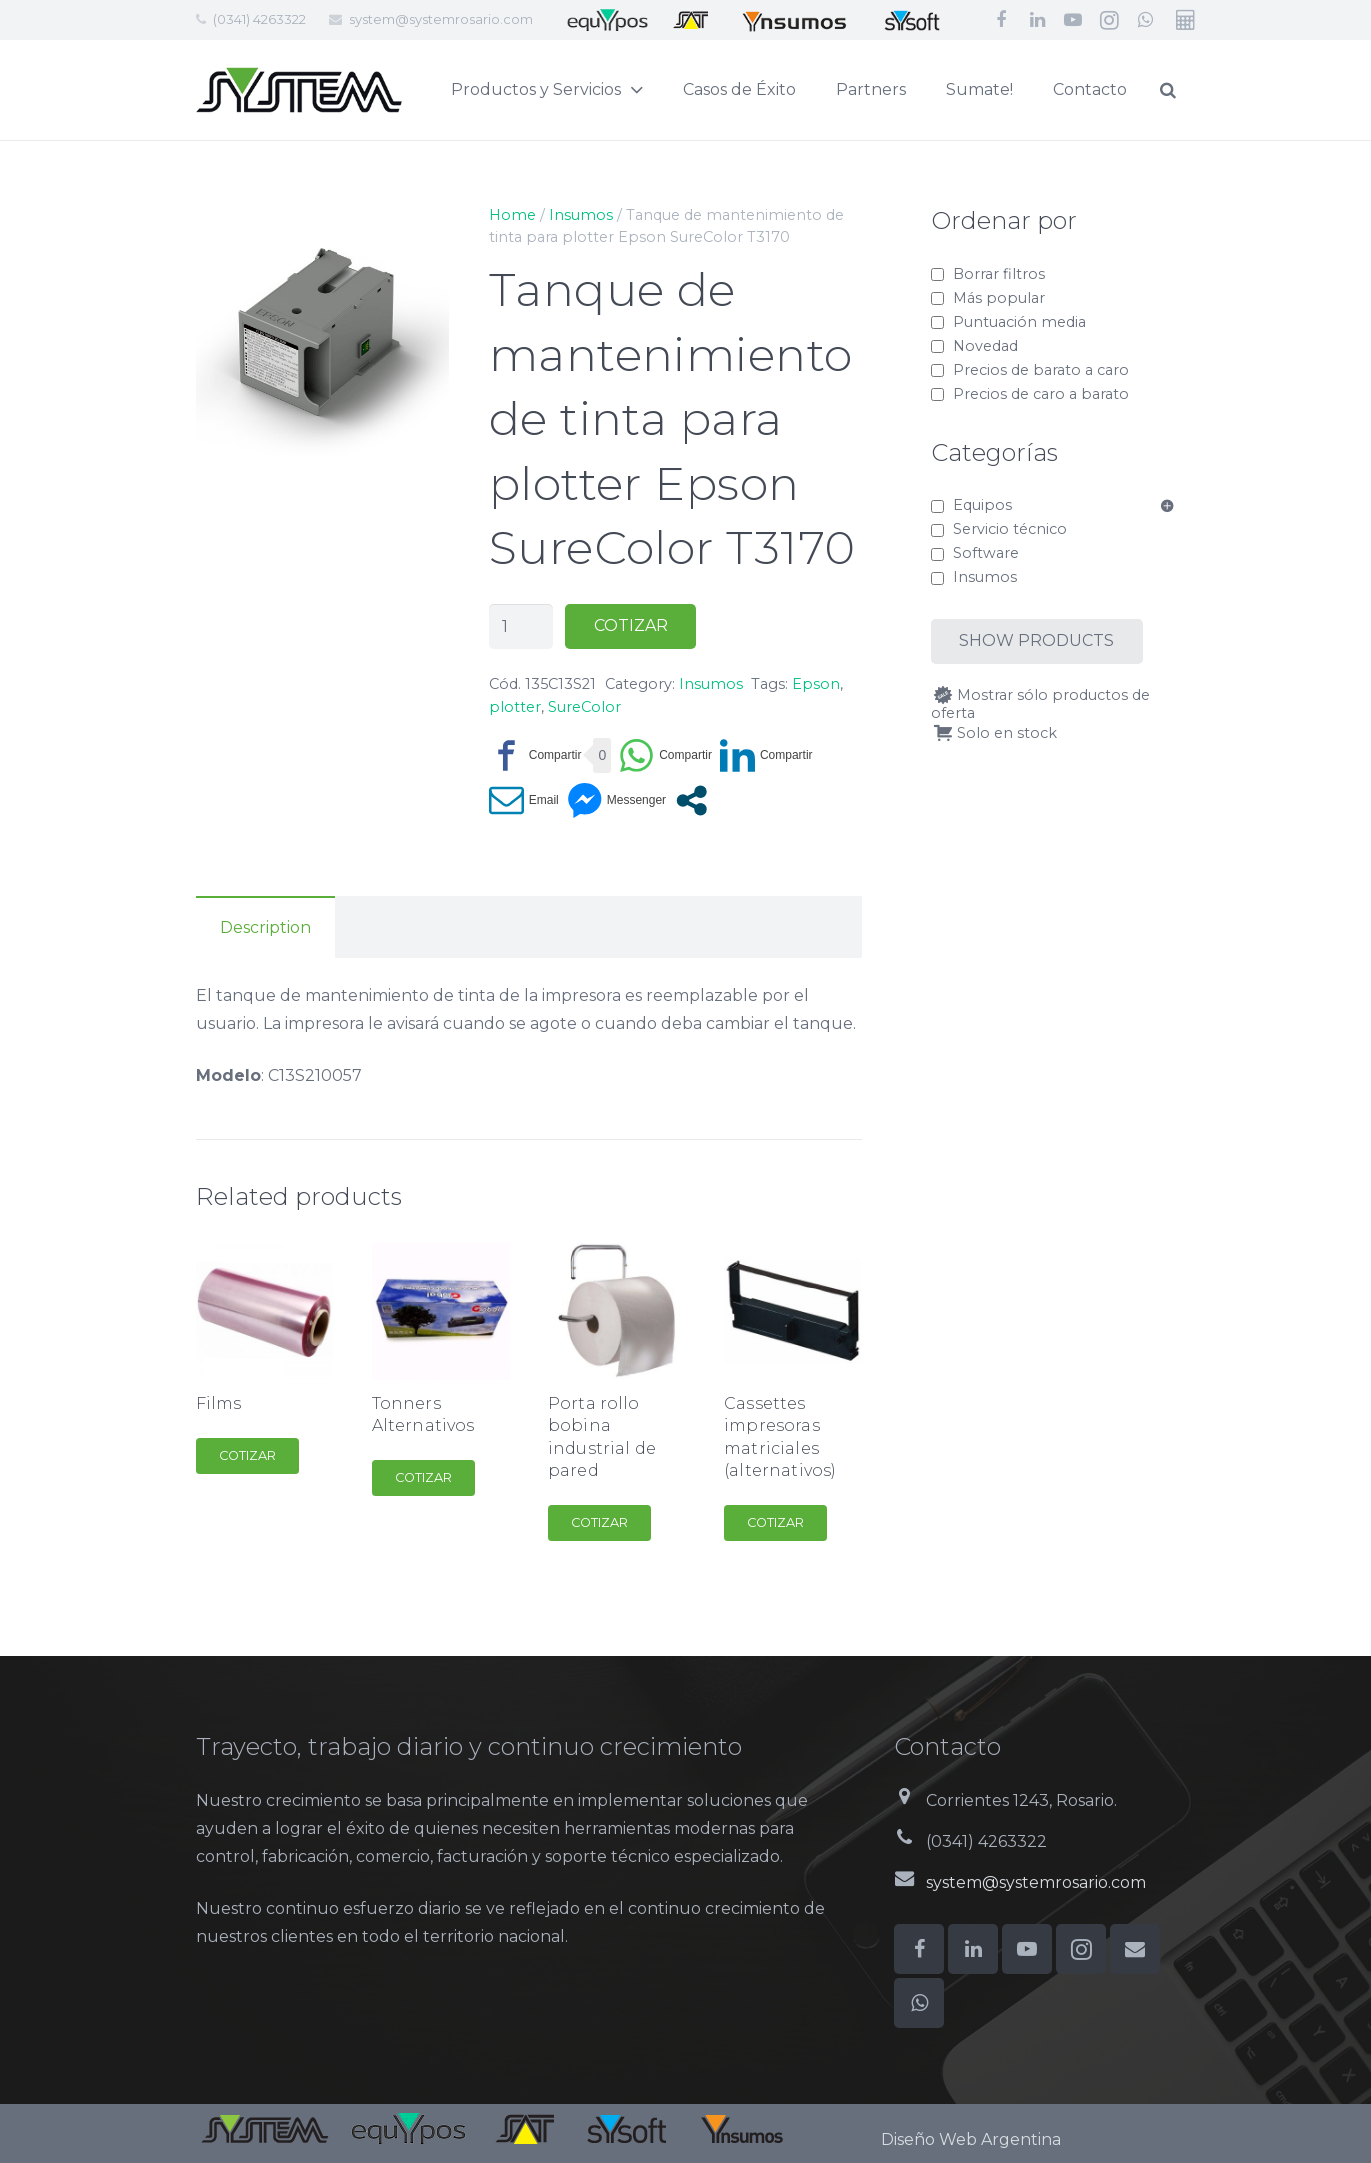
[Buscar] (1215, 90)
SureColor (584, 707)
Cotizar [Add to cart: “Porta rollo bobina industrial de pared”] (599, 1522)
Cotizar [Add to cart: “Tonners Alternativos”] (423, 1477)
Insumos (581, 215)
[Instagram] (1109, 20)
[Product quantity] (521, 626)
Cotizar (631, 625)
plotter (515, 707)
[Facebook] (1001, 20)
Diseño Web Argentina (971, 2139)
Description (265, 927)
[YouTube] (1073, 20)
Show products (1036, 640)
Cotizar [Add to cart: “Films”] (247, 1455)
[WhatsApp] (1145, 20)
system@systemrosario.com (441, 19)
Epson (816, 684)
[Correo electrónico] (1135, 1949)
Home (512, 215)
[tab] (265, 927)
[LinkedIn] (1037, 20)
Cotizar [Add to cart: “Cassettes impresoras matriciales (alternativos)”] (775, 1522)
